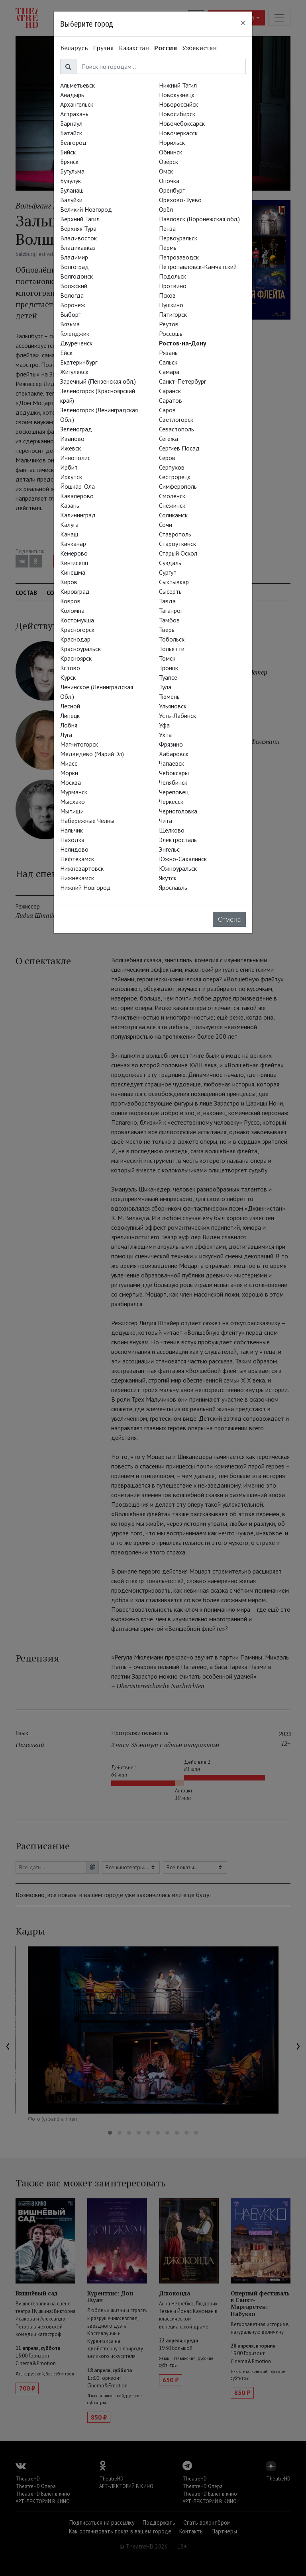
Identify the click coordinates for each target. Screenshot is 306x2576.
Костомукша (77, 620)
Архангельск (76, 104)
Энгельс (169, 849)
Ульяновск (172, 706)
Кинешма (72, 572)
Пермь (168, 248)
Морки (69, 773)
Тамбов (169, 620)
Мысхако (72, 801)
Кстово (70, 668)
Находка (72, 840)
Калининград (78, 515)
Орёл (166, 209)
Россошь (170, 333)
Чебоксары (174, 773)
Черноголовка (178, 811)
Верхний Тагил (80, 219)
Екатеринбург (78, 362)
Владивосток (78, 238)
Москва (70, 782)
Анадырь (72, 95)
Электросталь (178, 840)
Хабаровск (173, 754)
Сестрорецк (174, 477)
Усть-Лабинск (177, 716)
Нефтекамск (77, 859)
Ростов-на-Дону (182, 343)
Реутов (168, 324)
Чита (165, 821)
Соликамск (173, 515)
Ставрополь (175, 534)
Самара (169, 372)
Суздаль (170, 563)
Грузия (103, 47)
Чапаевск (171, 763)
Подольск (172, 276)
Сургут (168, 572)
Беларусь (74, 47)
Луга (66, 735)
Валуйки (71, 200)
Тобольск (171, 639)
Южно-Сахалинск (183, 859)
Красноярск (76, 658)
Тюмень (169, 696)
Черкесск (171, 801)
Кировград (75, 591)
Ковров (70, 601)
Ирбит (69, 467)
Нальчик (71, 830)
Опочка (169, 181)
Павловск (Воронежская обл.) (199, 219)
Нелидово (74, 849)
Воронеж (72, 305)
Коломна (72, 610)
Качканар (73, 544)
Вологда (72, 295)
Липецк (70, 716)
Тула (165, 687)
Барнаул (71, 123)
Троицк (168, 668)
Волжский (73, 286)
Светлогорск (176, 419)
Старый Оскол (178, 553)
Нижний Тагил (178, 85)
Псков (167, 295)
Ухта (165, 735)
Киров (68, 582)
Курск (68, 677)
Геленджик (74, 333)
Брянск (69, 162)
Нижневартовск (82, 868)
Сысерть (170, 591)
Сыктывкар (174, 582)
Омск (166, 171)
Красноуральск (80, 649)
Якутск (168, 878)
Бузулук (70, 181)
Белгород (73, 142)
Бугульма (72, 171)
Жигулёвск (74, 372)
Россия (165, 47)
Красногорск (77, 630)
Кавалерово (77, 496)
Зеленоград (76, 429)
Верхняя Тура (78, 228)
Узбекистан (199, 47)
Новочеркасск (178, 133)
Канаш (69, 534)
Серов (167, 458)
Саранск (170, 391)
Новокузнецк (176, 95)
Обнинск (170, 152)
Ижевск (70, 448)
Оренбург (171, 190)
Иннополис (75, 458)
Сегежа (168, 439)
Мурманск (73, 792)
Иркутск (71, 477)
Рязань (168, 353)
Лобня (68, 725)
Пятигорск (173, 314)
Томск (167, 658)
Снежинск (172, 505)
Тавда (167, 601)
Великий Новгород (86, 209)
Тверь (167, 630)
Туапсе (168, 677)
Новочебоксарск (182, 123)
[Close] (243, 23)
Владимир (74, 257)
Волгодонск (76, 276)
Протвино (172, 286)
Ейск (66, 353)
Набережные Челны (87, 821)
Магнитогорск (79, 744)
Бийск (68, 152)
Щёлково (171, 830)
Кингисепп (74, 563)
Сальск (168, 362)
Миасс (68, 763)
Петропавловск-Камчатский (198, 267)
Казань (69, 505)
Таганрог (170, 610)
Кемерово (74, 553)
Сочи (165, 524)
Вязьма (70, 324)
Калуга (69, 524)
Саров (167, 410)
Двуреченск (76, 343)
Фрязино (171, 744)
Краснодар (75, 639)
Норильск (172, 142)
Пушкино (171, 305)
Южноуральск (178, 868)
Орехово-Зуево (180, 200)
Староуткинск (177, 544)
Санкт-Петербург (182, 381)
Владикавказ (78, 248)
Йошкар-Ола (77, 486)
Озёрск (168, 162)
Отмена (229, 919)
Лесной (70, 706)
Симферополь (178, 486)
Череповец (173, 792)
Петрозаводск (179, 257)
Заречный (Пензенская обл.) (98, 381)
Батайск (71, 133)
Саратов (170, 400)
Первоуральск (178, 238)
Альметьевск (77, 85)
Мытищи (72, 811)
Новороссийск (178, 104)
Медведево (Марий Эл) (92, 754)
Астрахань (74, 114)
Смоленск (172, 496)
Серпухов (171, 467)
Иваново (72, 439)
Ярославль (173, 887)
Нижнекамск (77, 878)
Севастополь (176, 429)
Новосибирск (177, 114)
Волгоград (74, 267)
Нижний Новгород (85, 887)
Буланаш (72, 190)
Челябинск (173, 782)
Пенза (167, 228)
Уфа (164, 725)
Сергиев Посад (179, 448)
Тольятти (171, 649)
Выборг (70, 314)
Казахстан (134, 47)
